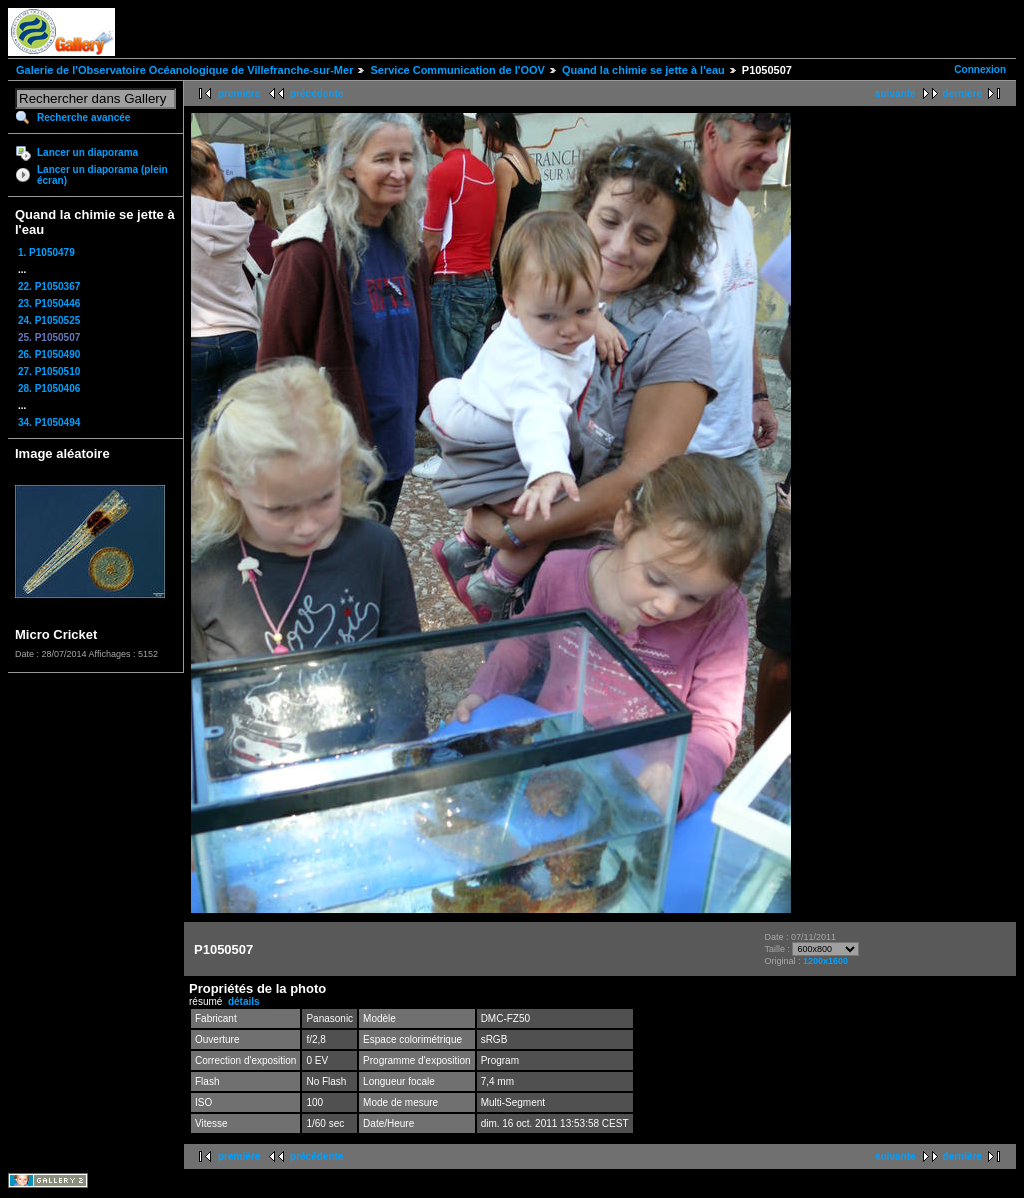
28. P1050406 (49, 388)
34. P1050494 (49, 422)
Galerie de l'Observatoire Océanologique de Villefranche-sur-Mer (184, 70)
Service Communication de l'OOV (457, 70)
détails (244, 1001)
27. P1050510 (49, 371)
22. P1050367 (49, 286)
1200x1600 (825, 961)
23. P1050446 (49, 303)
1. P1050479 (46, 252)
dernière (962, 93)
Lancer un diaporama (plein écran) (102, 175)
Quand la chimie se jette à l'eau (643, 70)
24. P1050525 (49, 320)
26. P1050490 (49, 354)
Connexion (980, 69)
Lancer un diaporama (87, 152)
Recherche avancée (83, 117)
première (239, 93)
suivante (895, 93)
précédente (316, 93)
